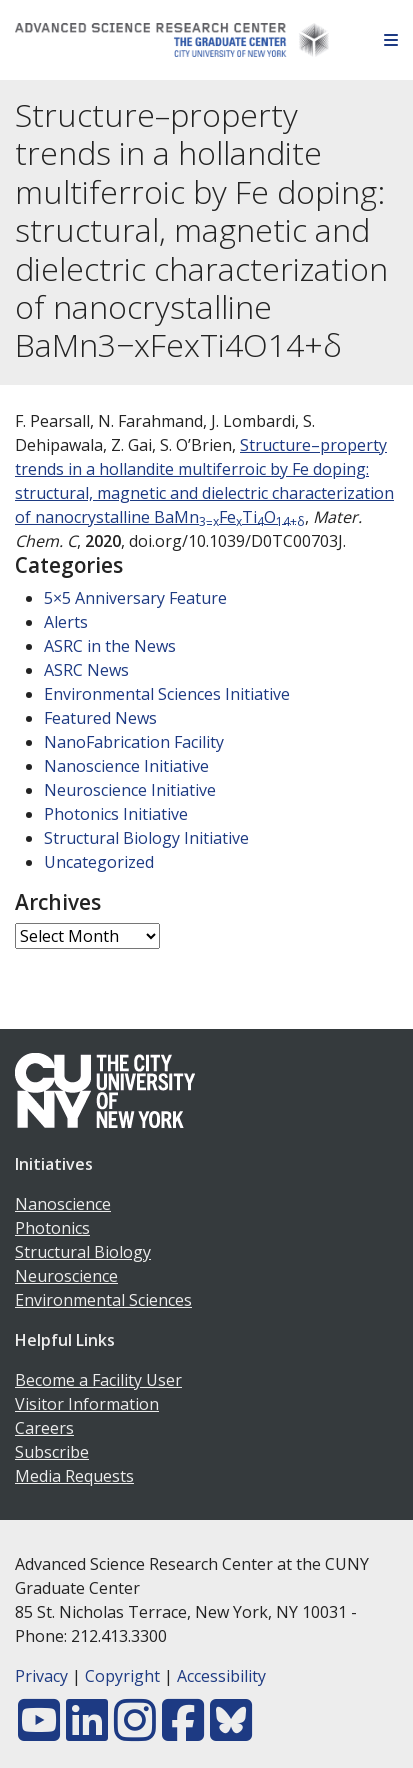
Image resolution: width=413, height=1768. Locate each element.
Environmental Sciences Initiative (167, 694)
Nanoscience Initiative (126, 766)
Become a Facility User (98, 1380)
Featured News (100, 718)
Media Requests (74, 1476)
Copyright (122, 1676)
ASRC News (86, 670)
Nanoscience (63, 1204)
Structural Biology (83, 1252)
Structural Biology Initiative (146, 838)
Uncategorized (99, 862)
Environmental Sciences (103, 1300)
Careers (44, 1428)
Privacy (41, 1676)
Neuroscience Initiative (130, 790)
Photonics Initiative (116, 814)
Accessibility (221, 1676)
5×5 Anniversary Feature (135, 598)
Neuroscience (66, 1276)
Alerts (66, 622)
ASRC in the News (110, 646)
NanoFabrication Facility (134, 742)
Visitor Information (87, 1404)
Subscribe (52, 1452)
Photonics (52, 1228)
